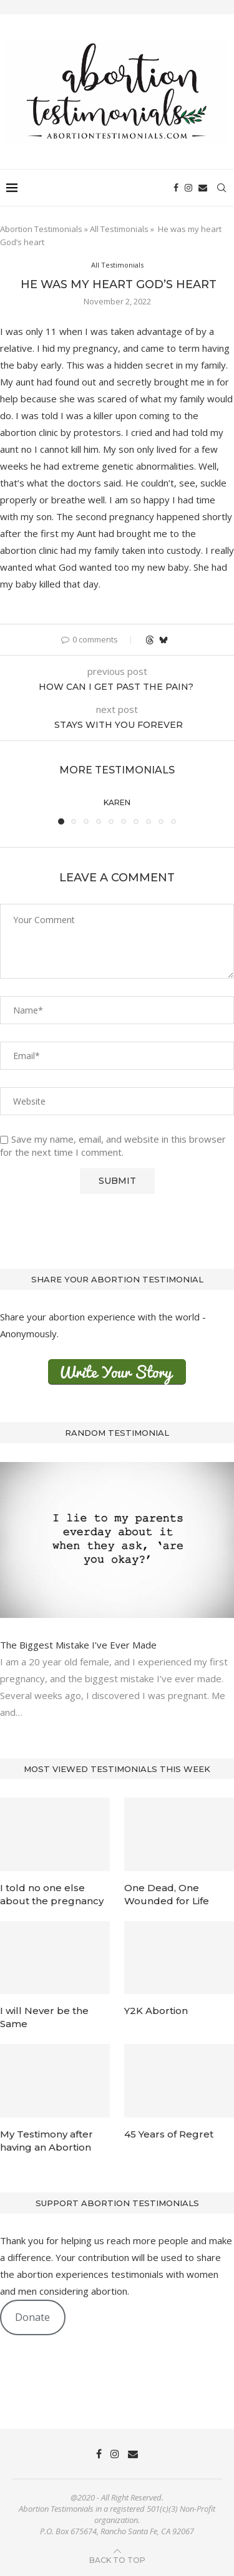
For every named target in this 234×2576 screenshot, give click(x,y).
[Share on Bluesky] (163, 640)
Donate (32, 2317)
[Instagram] (188, 188)
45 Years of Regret (168, 2134)
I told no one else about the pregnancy (52, 1894)
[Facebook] (175, 188)
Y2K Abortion (156, 2011)
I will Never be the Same (44, 2017)
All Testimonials (119, 229)
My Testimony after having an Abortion (46, 2140)
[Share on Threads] (149, 640)
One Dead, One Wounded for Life (166, 1894)
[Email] (202, 188)
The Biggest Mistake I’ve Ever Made (78, 1645)
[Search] (221, 188)
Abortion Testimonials (41, 229)
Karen (117, 802)
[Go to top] (117, 2559)
